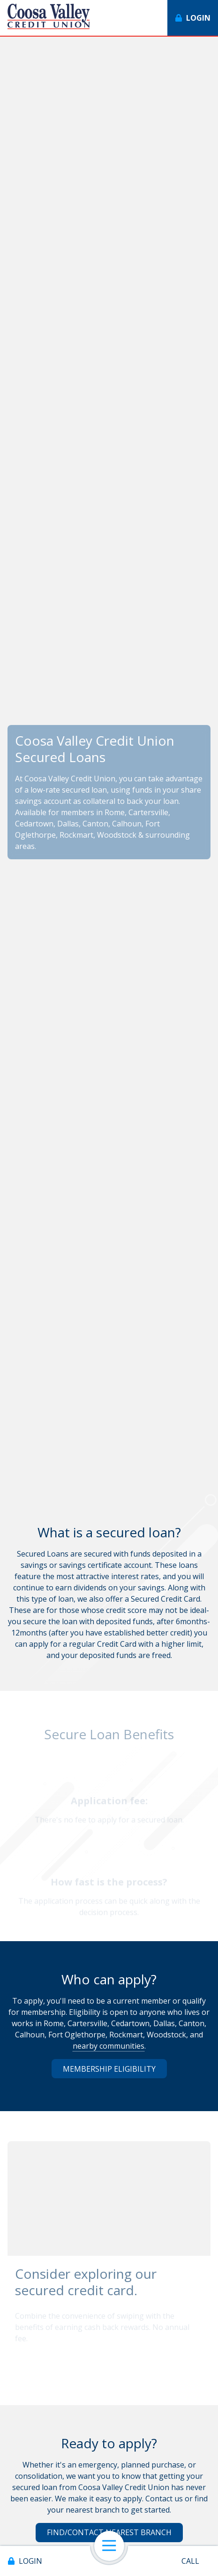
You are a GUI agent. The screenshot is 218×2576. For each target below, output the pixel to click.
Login (30, 2561)
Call (190, 2561)
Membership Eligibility (109, 2069)
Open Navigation (113, 2546)
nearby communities (108, 2046)
